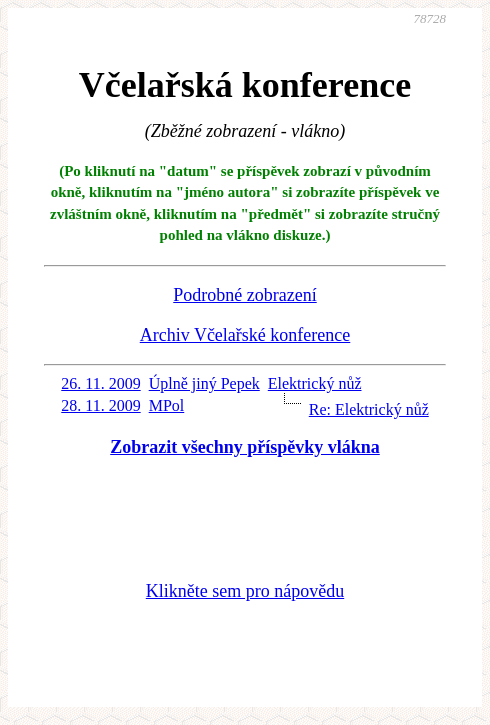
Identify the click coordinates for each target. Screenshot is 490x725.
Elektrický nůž (315, 383)
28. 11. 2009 (100, 405)
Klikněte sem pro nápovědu (245, 591)
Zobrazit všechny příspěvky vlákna (245, 447)
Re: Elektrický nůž (369, 409)
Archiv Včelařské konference (245, 335)
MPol (167, 405)
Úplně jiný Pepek (204, 383)
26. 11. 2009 (100, 383)
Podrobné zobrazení (244, 295)
